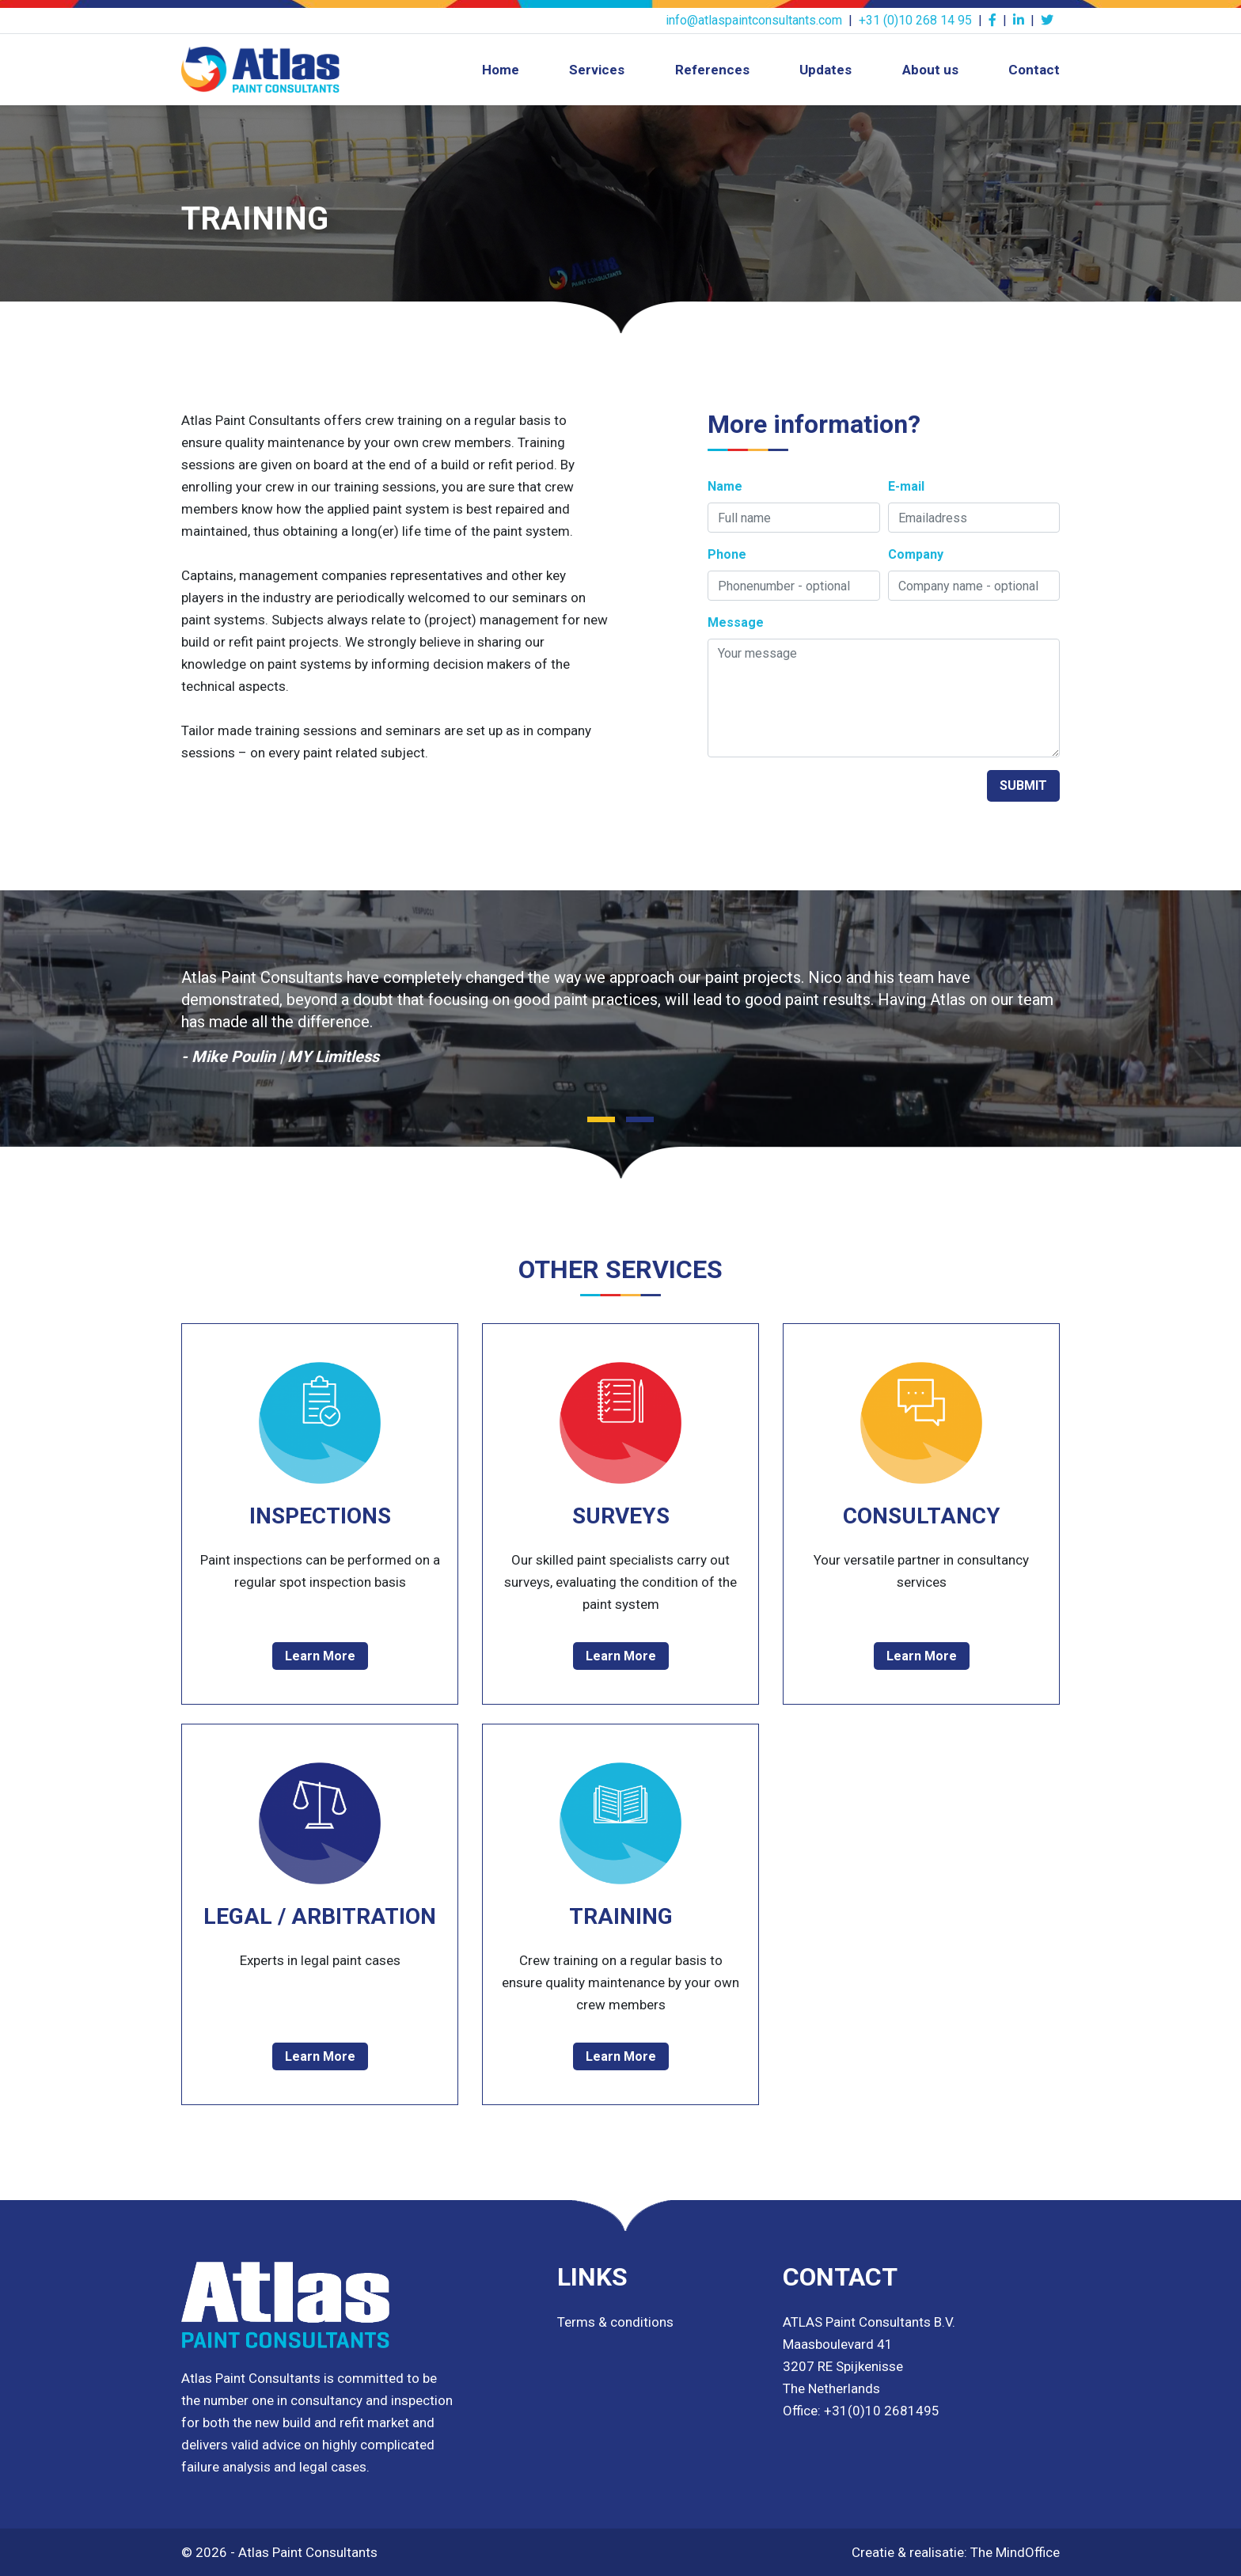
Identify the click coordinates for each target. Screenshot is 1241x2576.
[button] (601, 1119)
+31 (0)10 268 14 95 (915, 20)
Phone (727, 554)
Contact (1034, 70)
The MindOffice (1015, 2552)
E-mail (906, 486)
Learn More (320, 1656)
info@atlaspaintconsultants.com (754, 20)
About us (930, 70)
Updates (825, 70)
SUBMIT (1023, 785)
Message (736, 622)
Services (596, 70)
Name (725, 486)
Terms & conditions (615, 2322)
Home (500, 70)
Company (915, 554)
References (712, 70)
